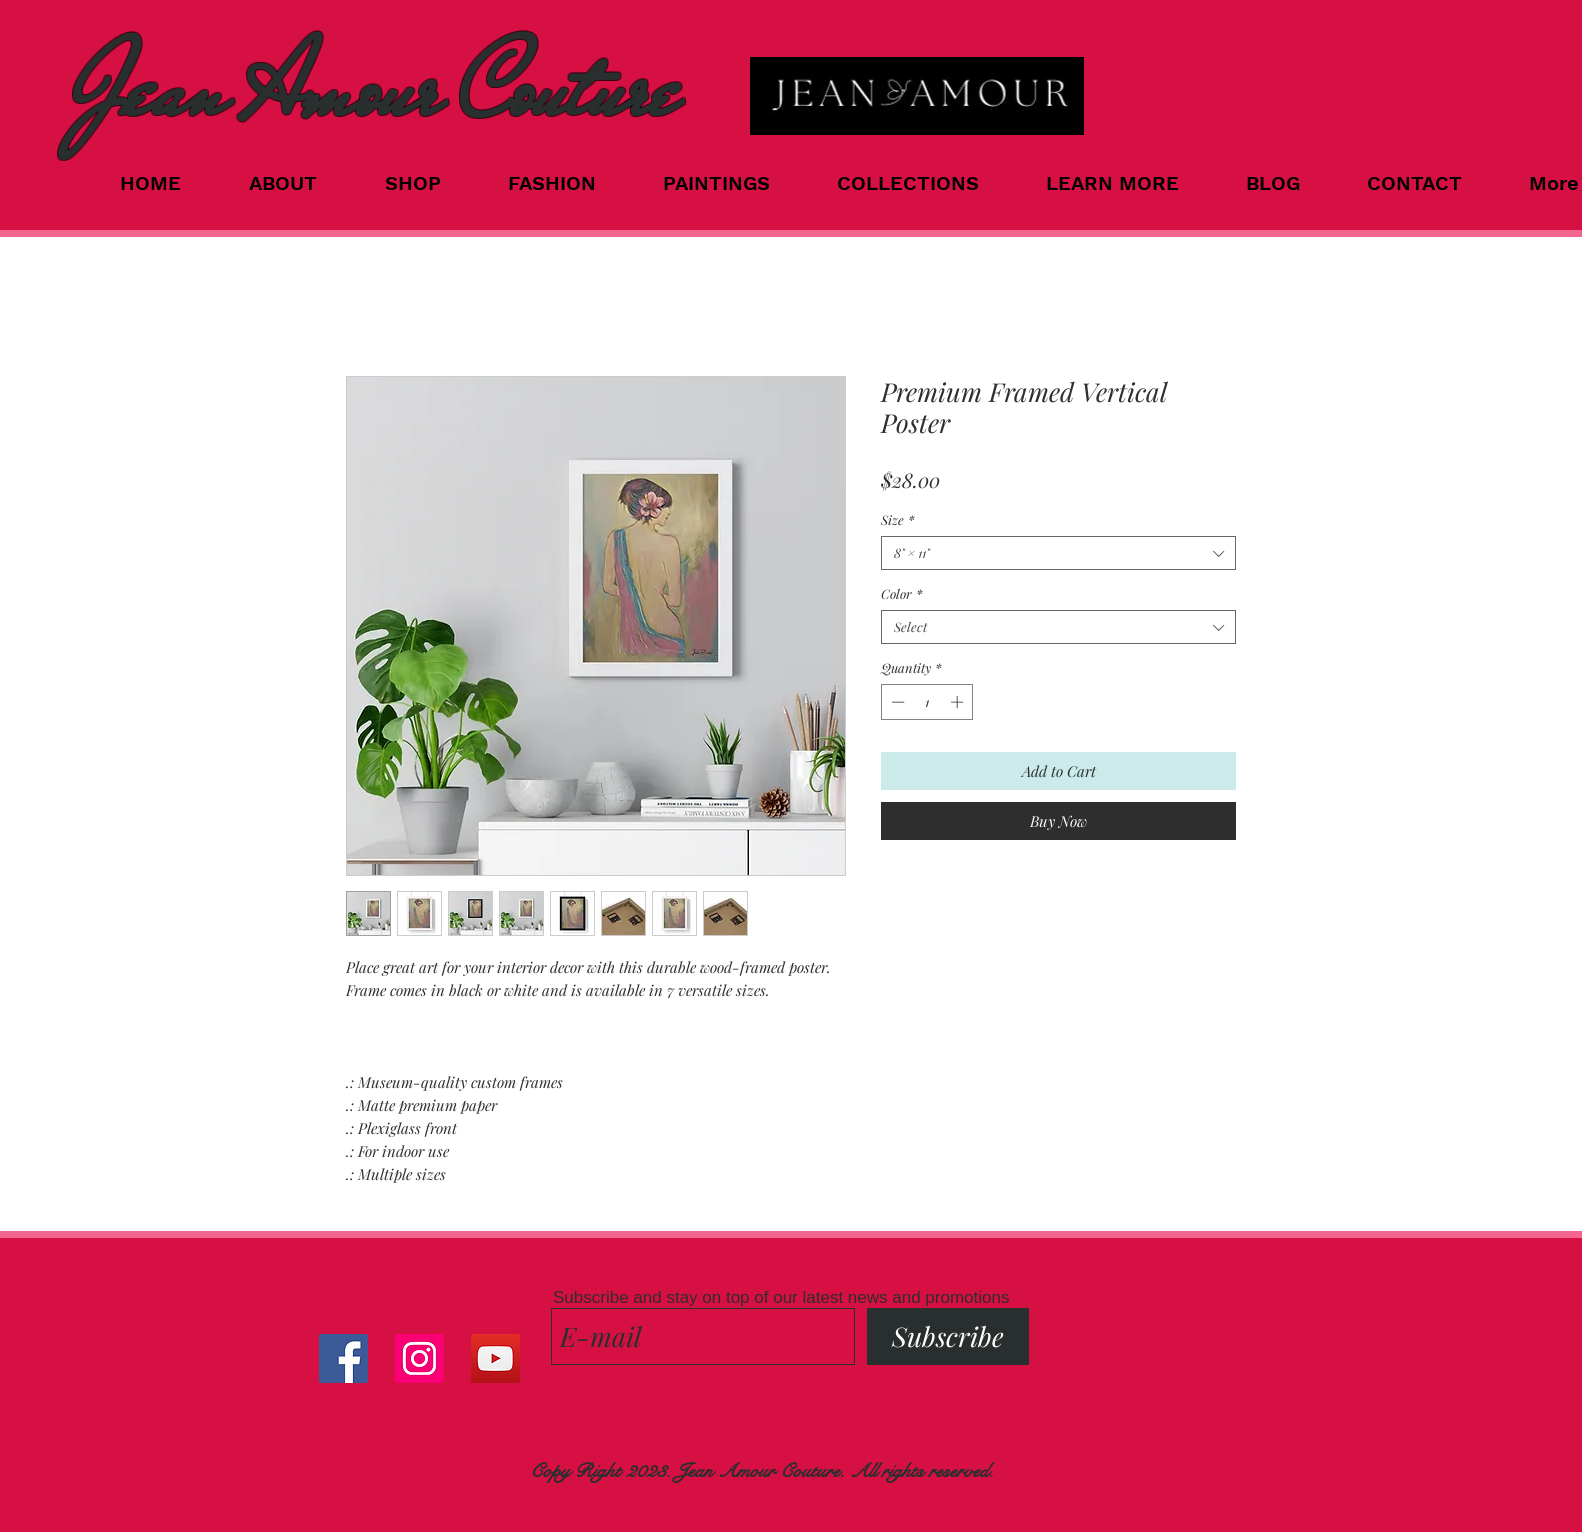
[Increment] (959, 702)
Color (901, 594)
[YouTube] (495, 1358)
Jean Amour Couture (374, 90)
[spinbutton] (927, 702)
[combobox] (1058, 553)
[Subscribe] (948, 1336)
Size (897, 520)
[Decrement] (896, 702)
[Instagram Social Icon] (419, 1358)
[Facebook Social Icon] (343, 1358)
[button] (926, 183)
